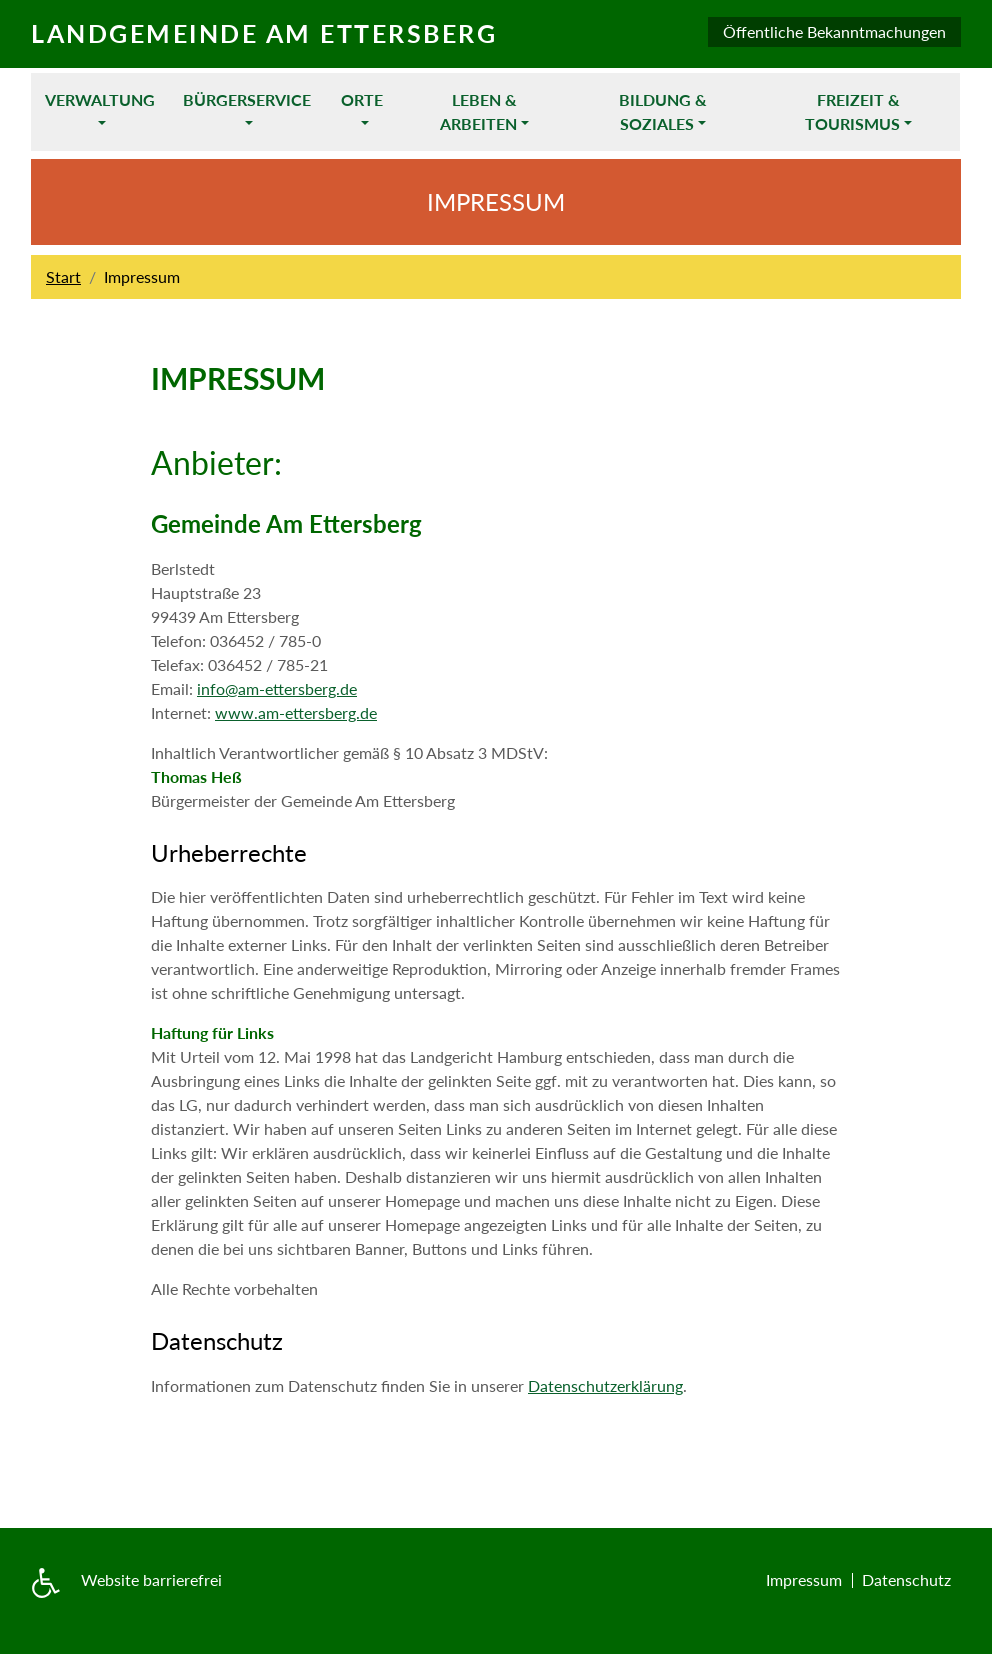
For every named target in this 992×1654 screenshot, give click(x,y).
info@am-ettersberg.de (277, 688)
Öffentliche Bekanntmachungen (834, 31)
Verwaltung (100, 99)
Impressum (804, 1579)
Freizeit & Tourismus (852, 111)
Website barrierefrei (151, 1579)
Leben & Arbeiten (478, 111)
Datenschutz (906, 1579)
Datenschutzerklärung (605, 1385)
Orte (362, 99)
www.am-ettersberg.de (296, 712)
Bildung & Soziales (663, 111)
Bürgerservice (247, 99)
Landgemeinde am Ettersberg (264, 33)
